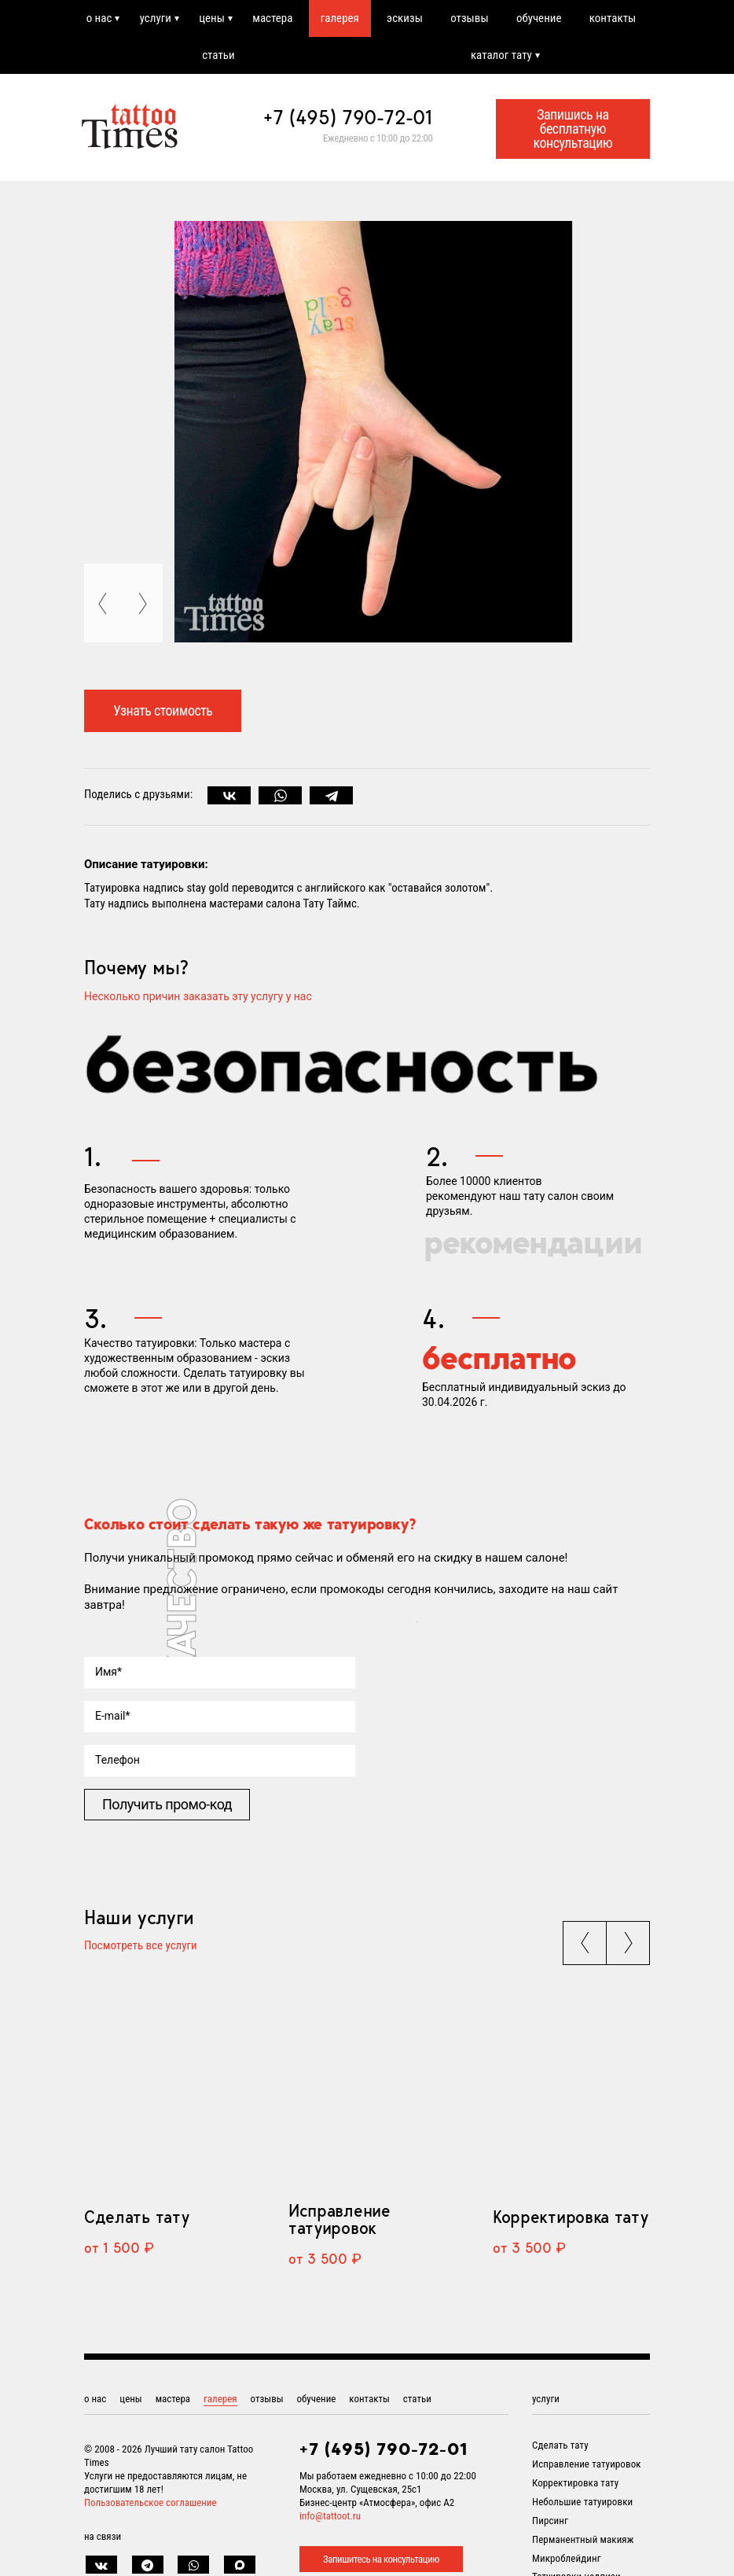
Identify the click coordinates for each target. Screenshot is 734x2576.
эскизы (405, 18)
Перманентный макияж (582, 2539)
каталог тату (501, 55)
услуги (155, 18)
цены (212, 18)
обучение (539, 18)
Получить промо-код (167, 1804)
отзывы (469, 18)
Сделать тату (136, 2216)
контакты (612, 18)
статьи (218, 55)
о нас (99, 18)
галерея (340, 18)
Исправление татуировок (339, 2219)
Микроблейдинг (566, 2558)
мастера (272, 18)
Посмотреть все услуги (140, 1946)
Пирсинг (550, 2520)
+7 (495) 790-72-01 (348, 117)
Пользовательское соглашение (150, 2502)
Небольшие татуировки (582, 2502)
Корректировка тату (570, 2216)
